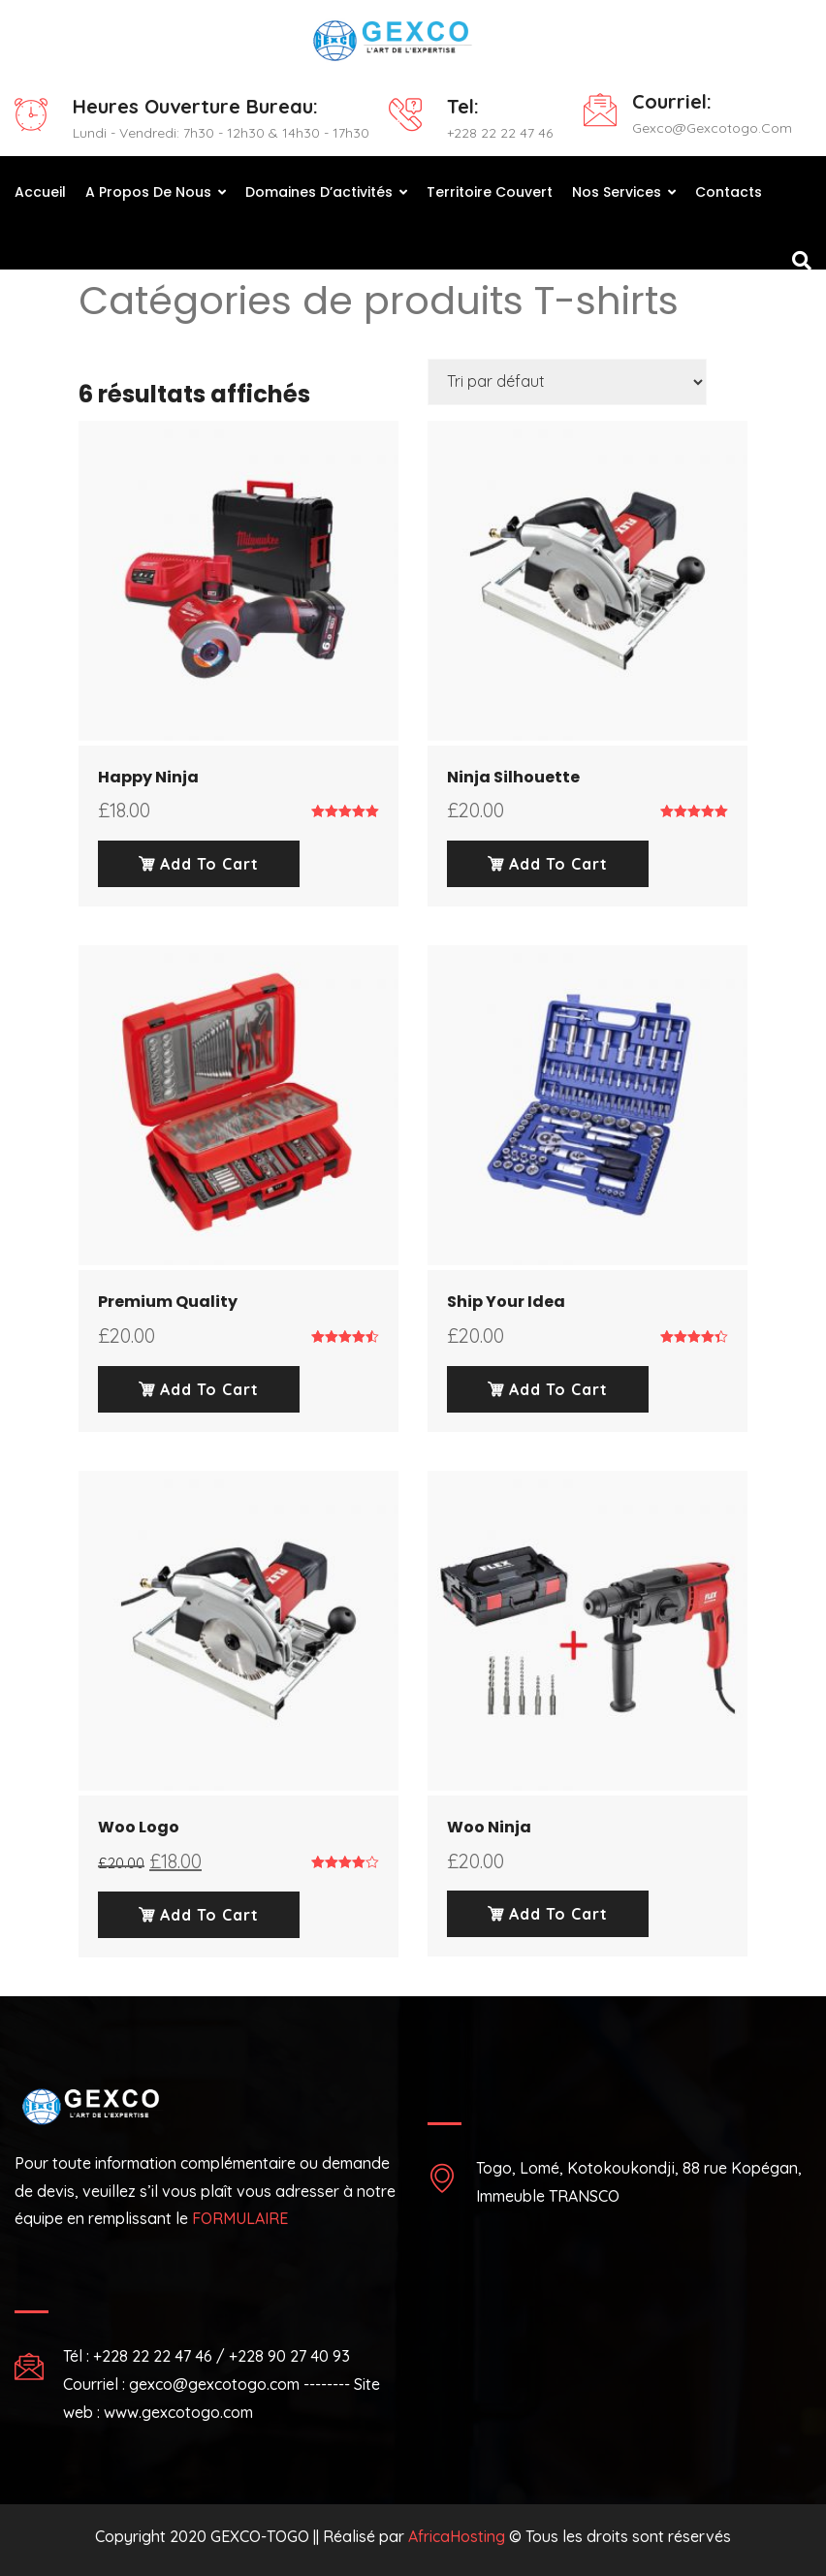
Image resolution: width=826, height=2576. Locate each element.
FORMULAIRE (240, 2218)
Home (99, 344)
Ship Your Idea (506, 1301)
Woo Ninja (489, 1827)
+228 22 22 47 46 (500, 133)
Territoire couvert (490, 192)
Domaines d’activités (319, 192)
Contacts (728, 192)
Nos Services (616, 192)
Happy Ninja (148, 777)
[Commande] (567, 382)
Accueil (40, 192)
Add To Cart (199, 864)
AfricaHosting (456, 2536)
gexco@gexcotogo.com (712, 128)
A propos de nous (148, 192)
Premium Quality (168, 1301)
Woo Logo (138, 1827)
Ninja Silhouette (513, 777)
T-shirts (169, 344)
